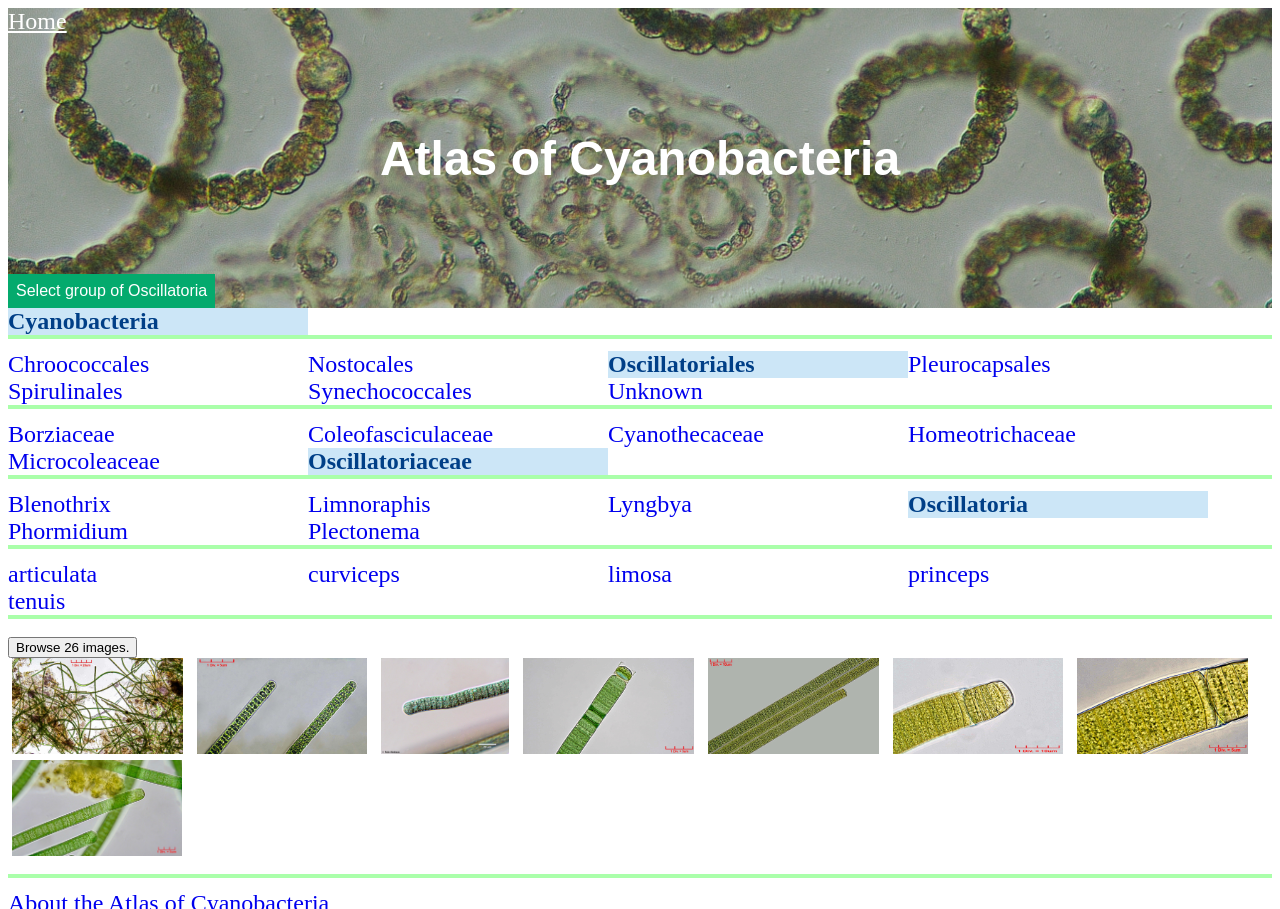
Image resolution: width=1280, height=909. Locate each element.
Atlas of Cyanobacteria (640, 157)
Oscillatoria (968, 504)
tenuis (36, 601)
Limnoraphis (369, 504)
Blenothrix (59, 504)
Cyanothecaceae (686, 434)
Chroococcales (78, 364)
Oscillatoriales (681, 364)
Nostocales (360, 364)
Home (37, 21)
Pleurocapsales (979, 364)
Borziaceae (61, 434)
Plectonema (364, 531)
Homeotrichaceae (992, 434)
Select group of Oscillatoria (111, 290)
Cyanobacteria (83, 321)
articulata (52, 574)
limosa (640, 574)
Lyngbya (650, 504)
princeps (948, 574)
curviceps (354, 574)
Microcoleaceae (84, 461)
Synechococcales (390, 391)
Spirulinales (65, 391)
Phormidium (68, 531)
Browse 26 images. (72, 647)
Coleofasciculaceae (400, 434)
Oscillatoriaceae (390, 461)
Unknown (655, 391)
